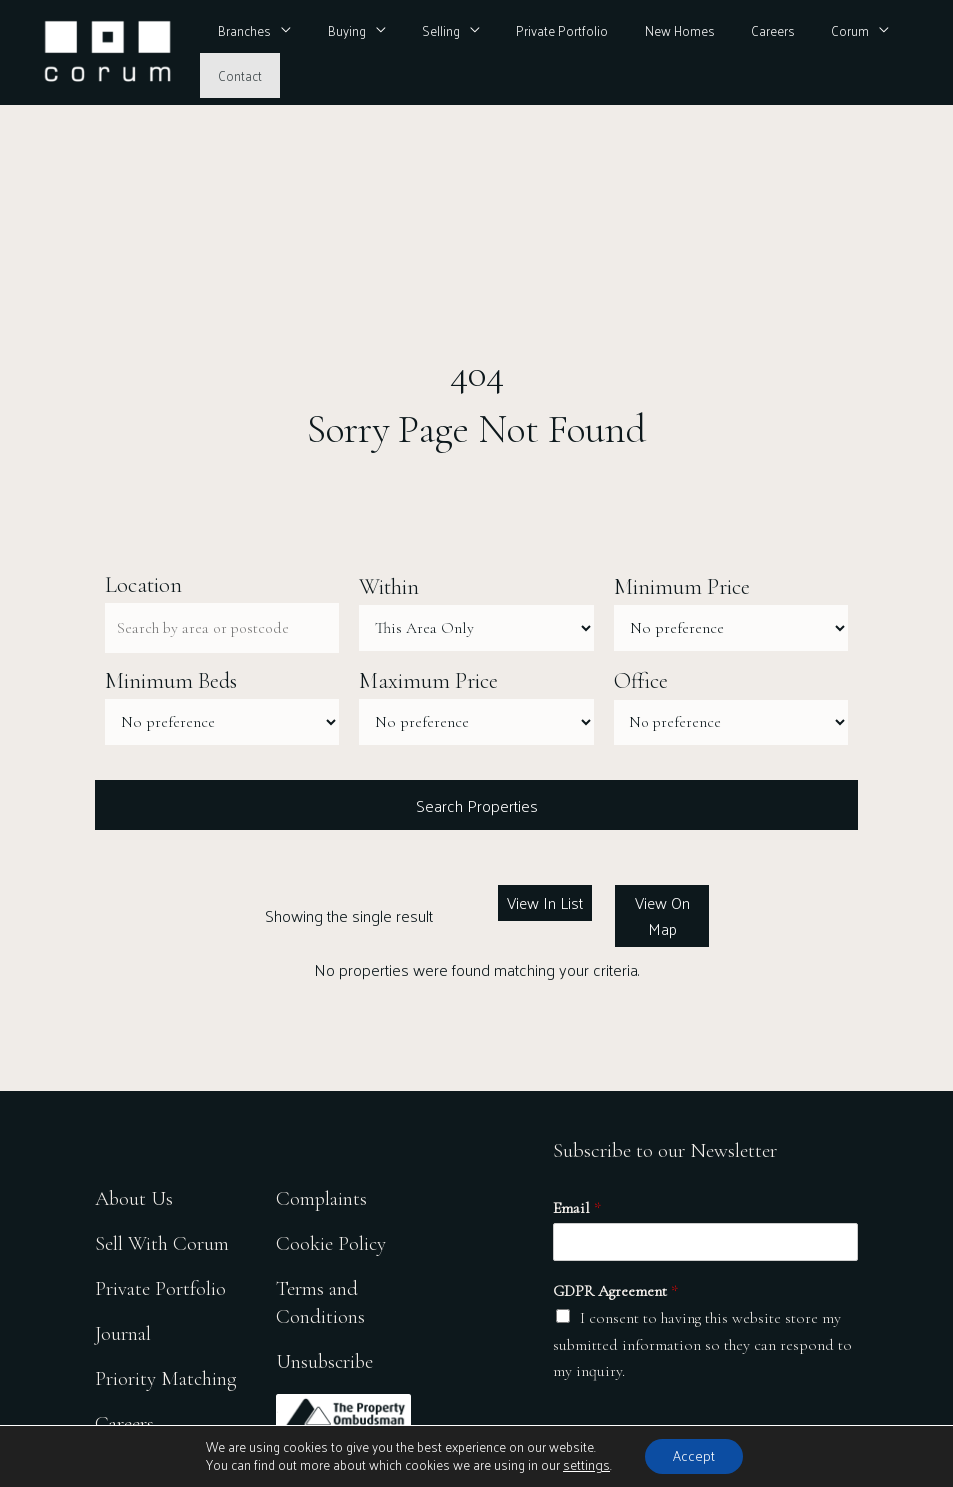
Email (577, 1209)
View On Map (662, 916)
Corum (797, 52)
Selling (430, 52)
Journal (123, 1334)
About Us (135, 1199)
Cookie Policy (331, 1244)
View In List (545, 903)
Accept (693, 1455)
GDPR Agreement (615, 1292)
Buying (347, 52)
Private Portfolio (541, 52)
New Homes (647, 52)
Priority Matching (166, 1379)
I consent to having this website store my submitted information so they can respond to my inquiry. (702, 1346)
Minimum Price (682, 587)
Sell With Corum (162, 1244)
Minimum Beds (171, 682)
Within (389, 587)
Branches (255, 52)
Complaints (322, 1199)
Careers (730, 52)
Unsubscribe (326, 1361)
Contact (883, 52)
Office (641, 682)
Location (143, 585)
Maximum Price (428, 682)
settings (585, 1465)
